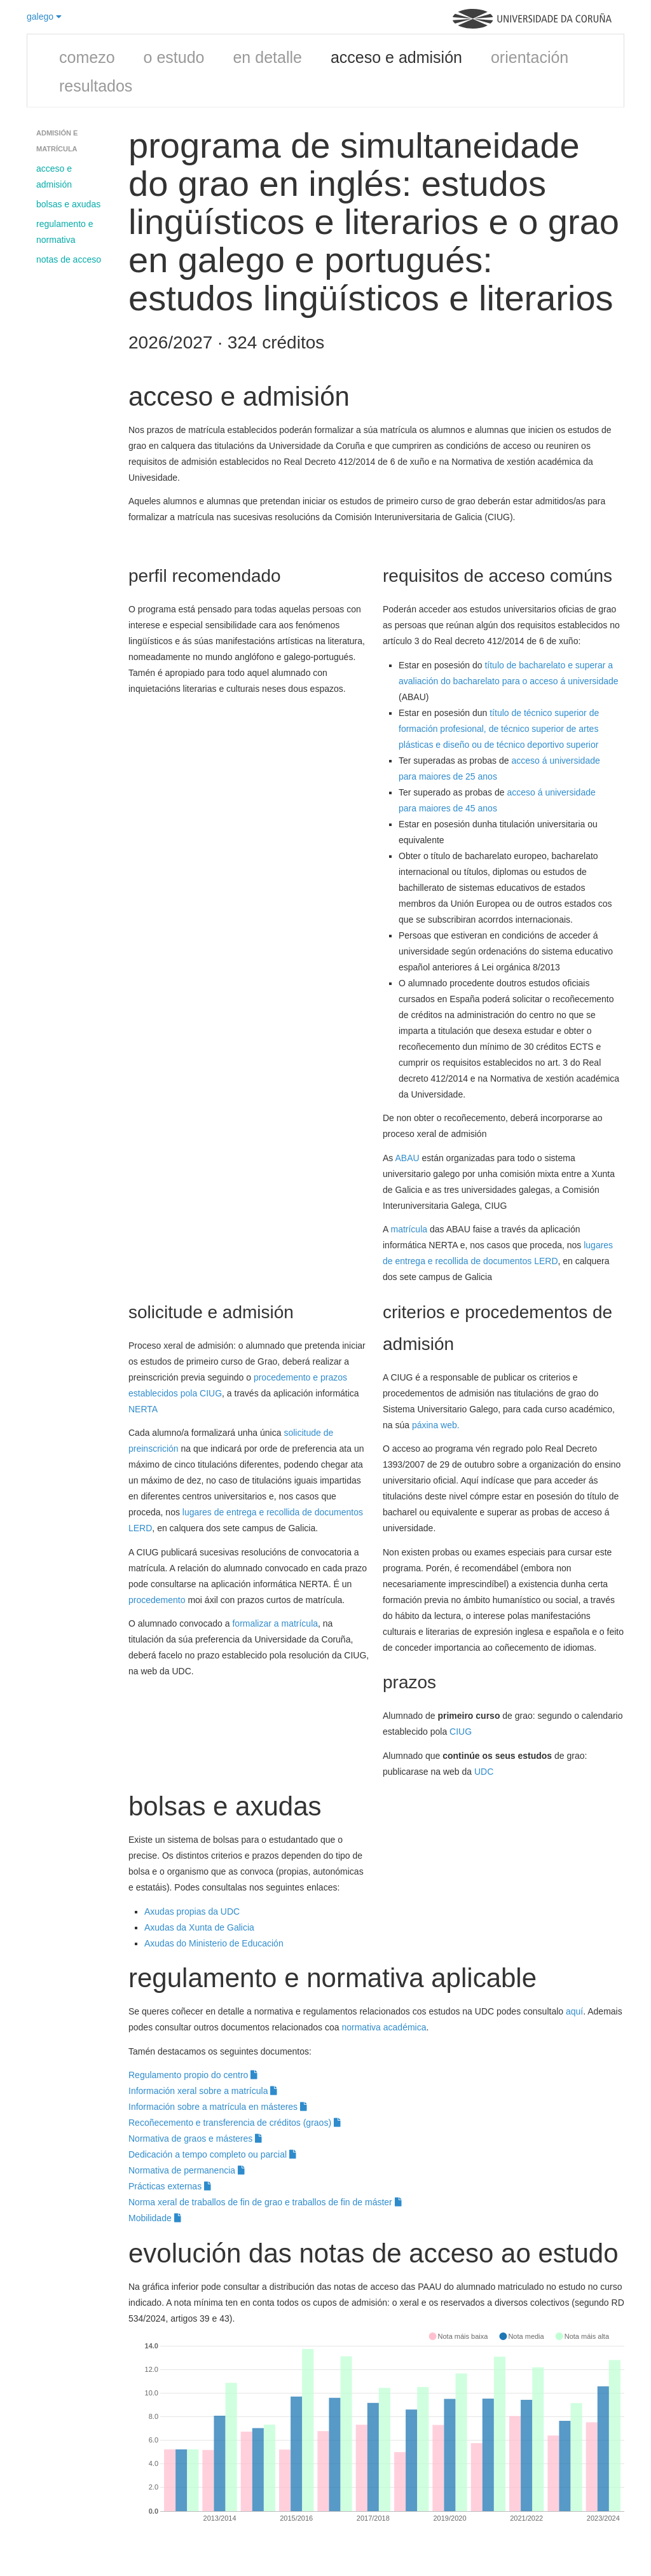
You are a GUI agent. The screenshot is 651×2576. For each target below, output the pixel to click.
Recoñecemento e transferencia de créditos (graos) (234, 2123)
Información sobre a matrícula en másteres (217, 2107)
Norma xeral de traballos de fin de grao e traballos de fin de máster (265, 2202)
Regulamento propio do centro (192, 2075)
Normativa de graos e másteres (195, 2138)
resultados (95, 86)
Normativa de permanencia (186, 2170)
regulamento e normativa (64, 232)
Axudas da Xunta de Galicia (199, 1927)
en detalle (267, 57)
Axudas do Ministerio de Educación (215, 1943)
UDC (483, 1772)
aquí (574, 2011)
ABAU (407, 1158)
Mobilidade (154, 2218)
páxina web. (436, 1425)
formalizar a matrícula (275, 1623)
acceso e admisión (396, 57)
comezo (87, 57)
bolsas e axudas (68, 204)
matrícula (408, 1229)
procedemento (157, 1600)
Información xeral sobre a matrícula (202, 2091)
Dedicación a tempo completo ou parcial (212, 2154)
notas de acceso (68, 259)
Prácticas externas (169, 2186)
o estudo (174, 57)
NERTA (143, 1409)
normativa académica (383, 2027)
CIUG (460, 1731)
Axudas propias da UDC (192, 1911)
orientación (529, 57)
